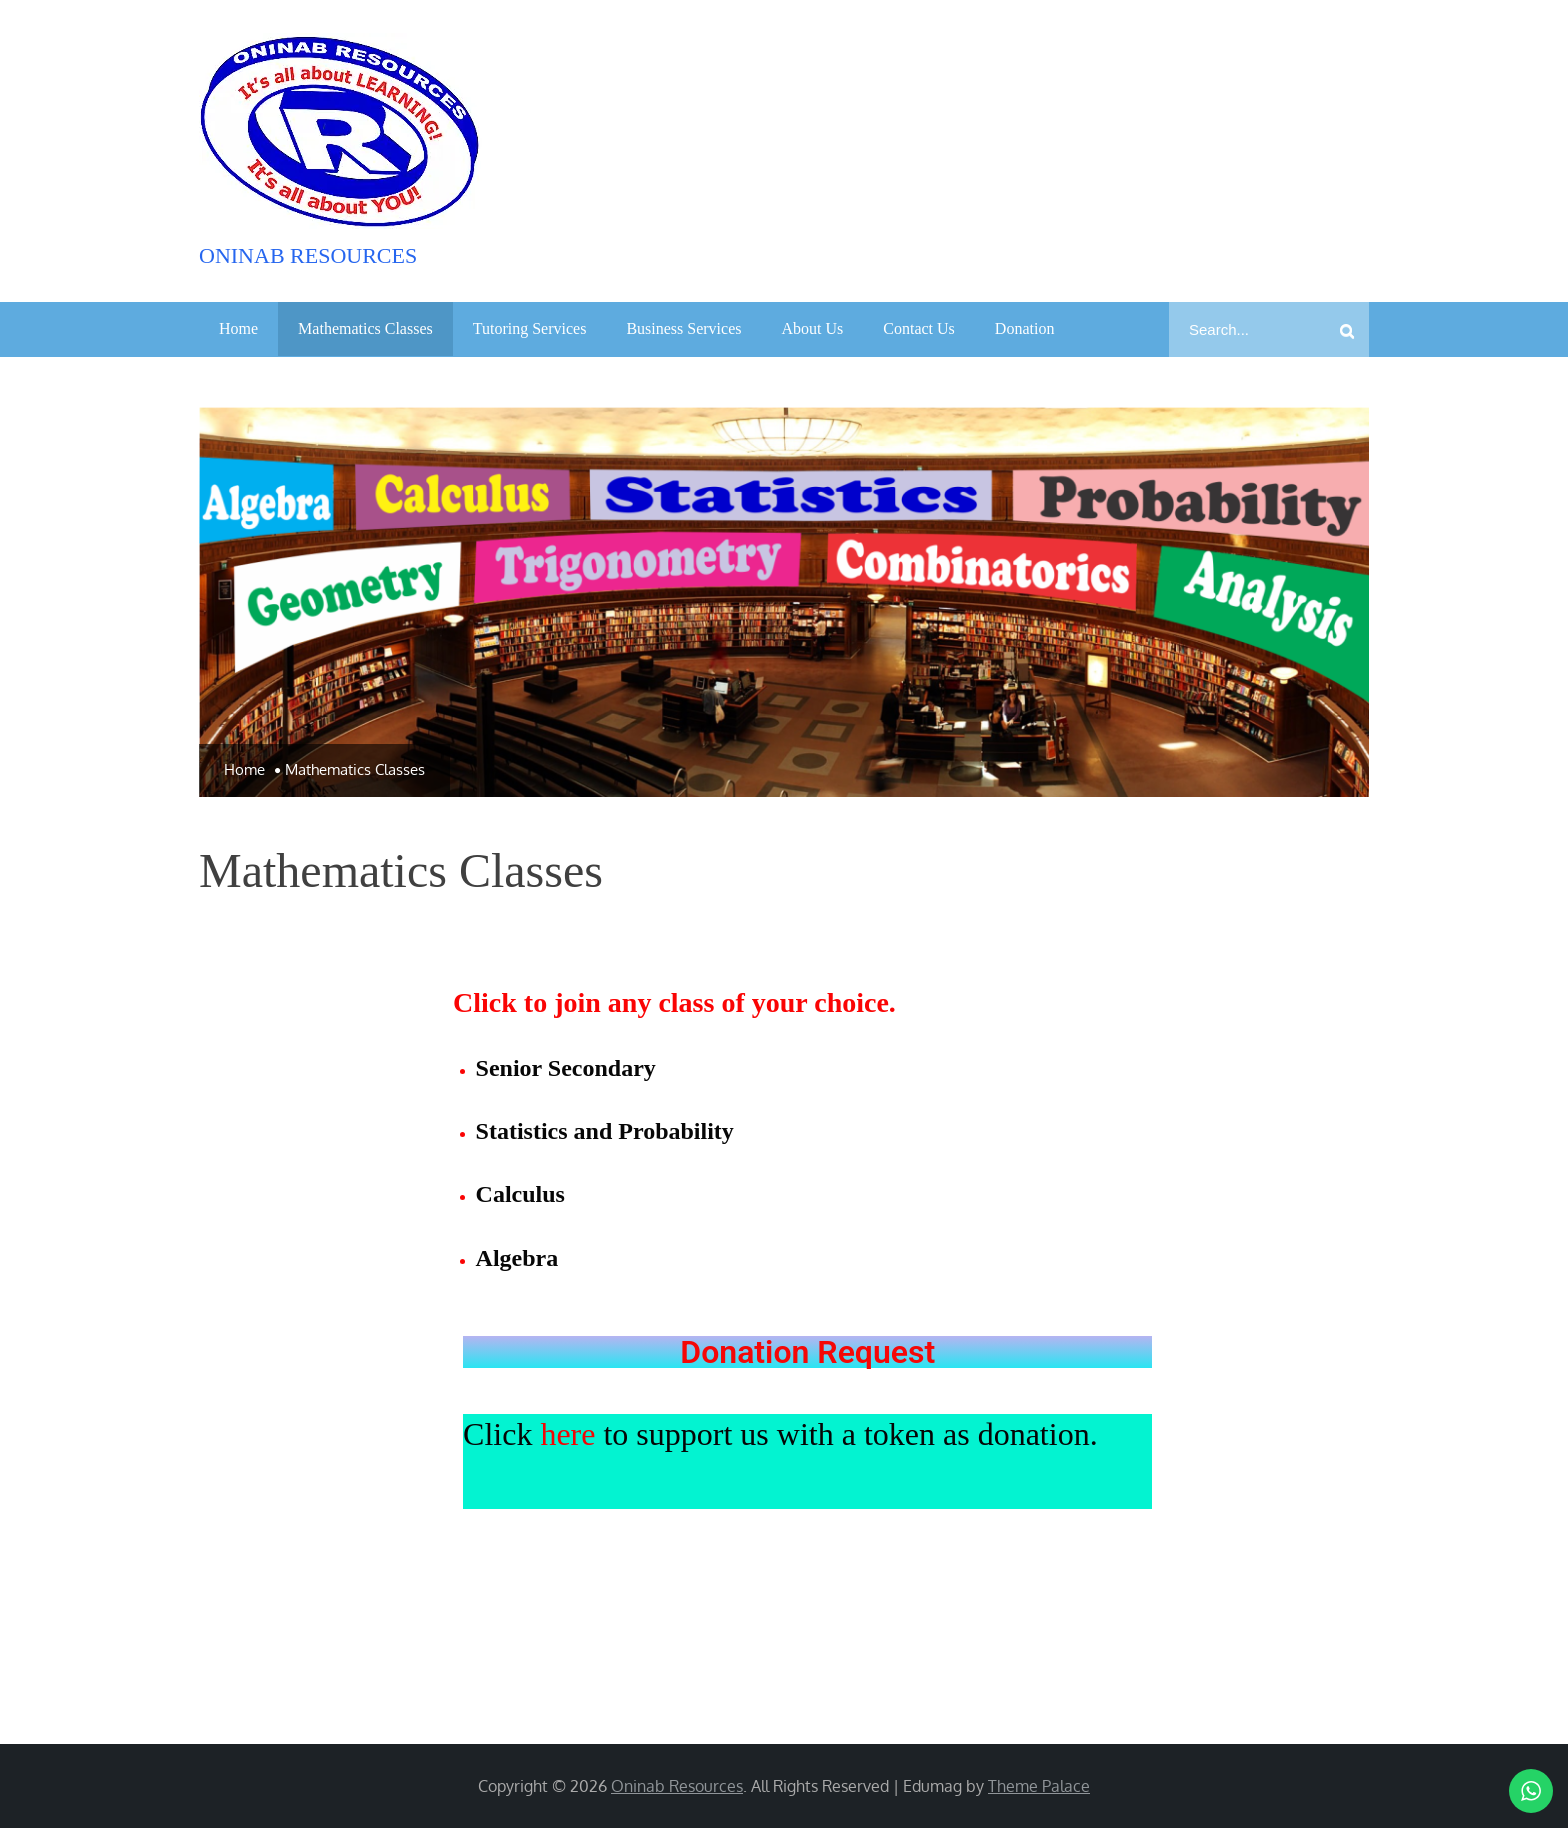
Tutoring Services (530, 328)
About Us (813, 328)
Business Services (683, 328)
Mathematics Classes (365, 328)
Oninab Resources (308, 255)
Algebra (517, 1258)
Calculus (520, 1194)
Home (238, 328)
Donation (1025, 328)
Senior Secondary (566, 1068)
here (567, 1434)
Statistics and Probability (605, 1131)
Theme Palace (1039, 1786)
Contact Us (919, 328)
